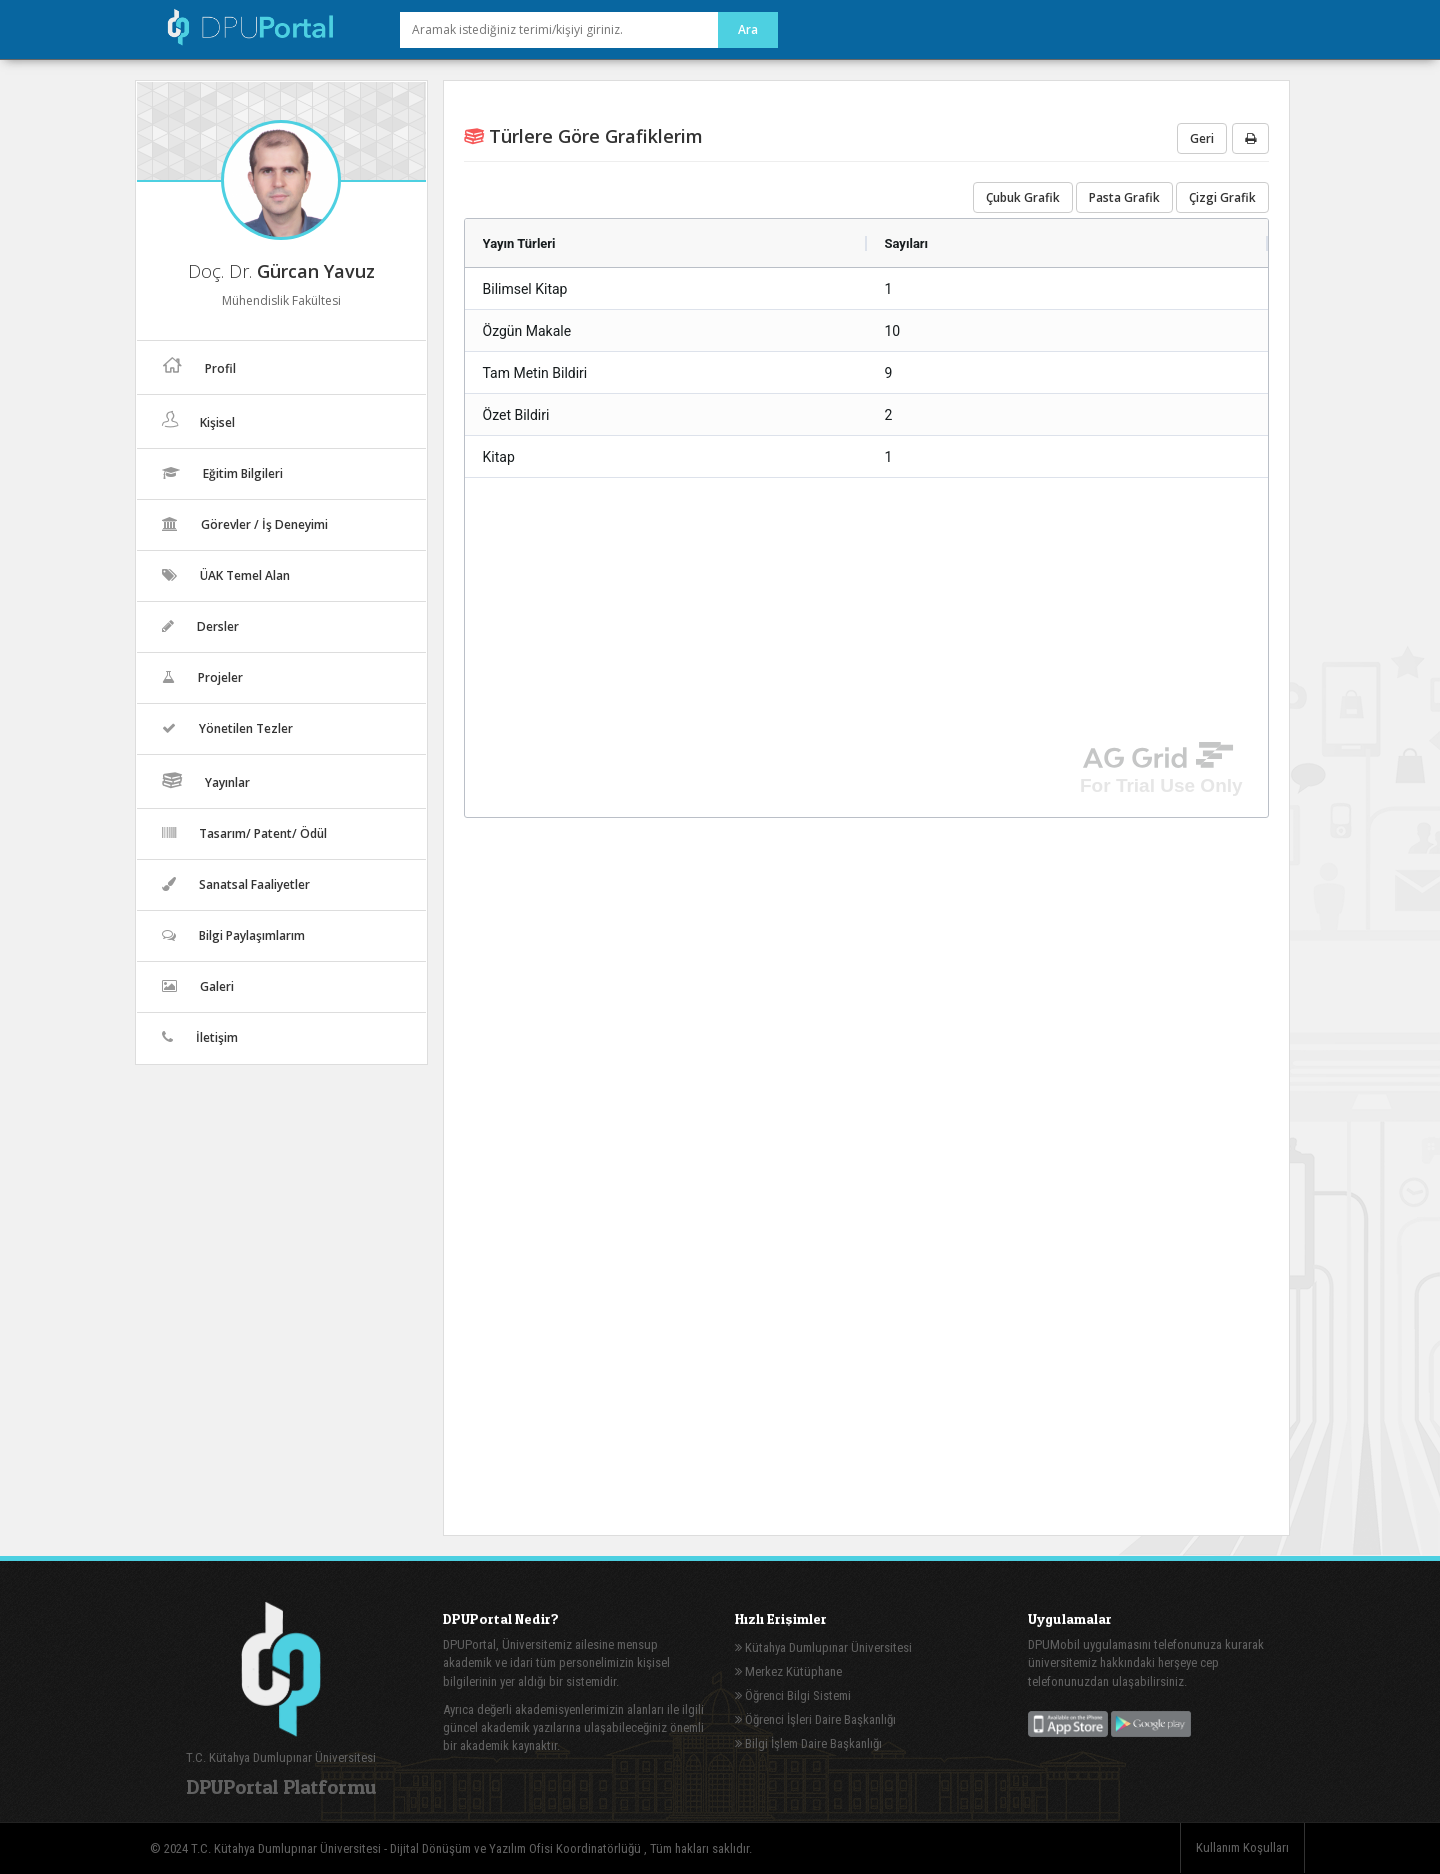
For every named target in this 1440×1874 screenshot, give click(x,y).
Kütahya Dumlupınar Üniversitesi (823, 1647)
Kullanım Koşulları (1242, 1847)
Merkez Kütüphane (788, 1671)
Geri (1202, 138)
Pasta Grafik (1124, 197)
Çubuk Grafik (1023, 197)
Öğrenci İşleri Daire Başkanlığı (815, 1719)
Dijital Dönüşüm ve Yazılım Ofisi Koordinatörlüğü (517, 1848)
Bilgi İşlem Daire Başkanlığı (808, 1743)
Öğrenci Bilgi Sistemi (793, 1695)
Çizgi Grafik (1222, 197)
